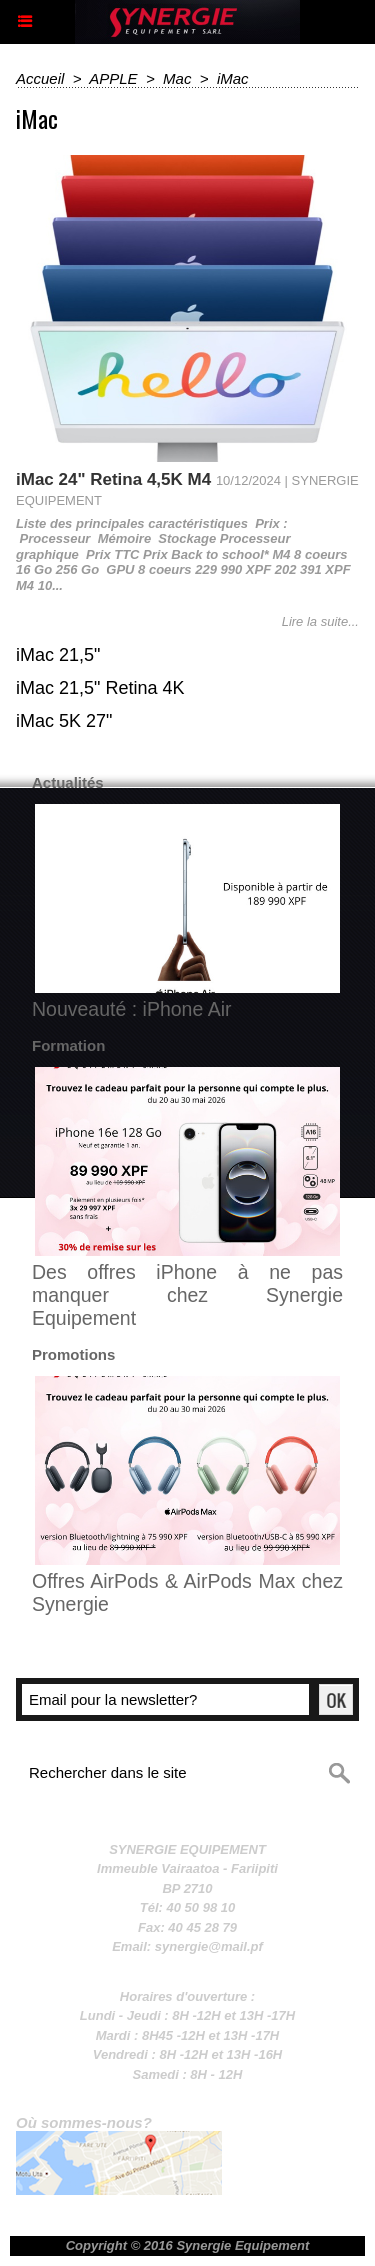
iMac (233, 78)
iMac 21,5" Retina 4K (100, 688)
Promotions (73, 1354)
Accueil (40, 78)
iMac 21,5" (58, 655)
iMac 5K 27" (64, 721)
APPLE (113, 78)
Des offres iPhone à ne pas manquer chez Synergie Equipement (187, 1295)
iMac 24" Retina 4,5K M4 (113, 479)
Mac (177, 78)
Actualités (68, 782)
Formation (68, 1045)
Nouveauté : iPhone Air (131, 1009)
